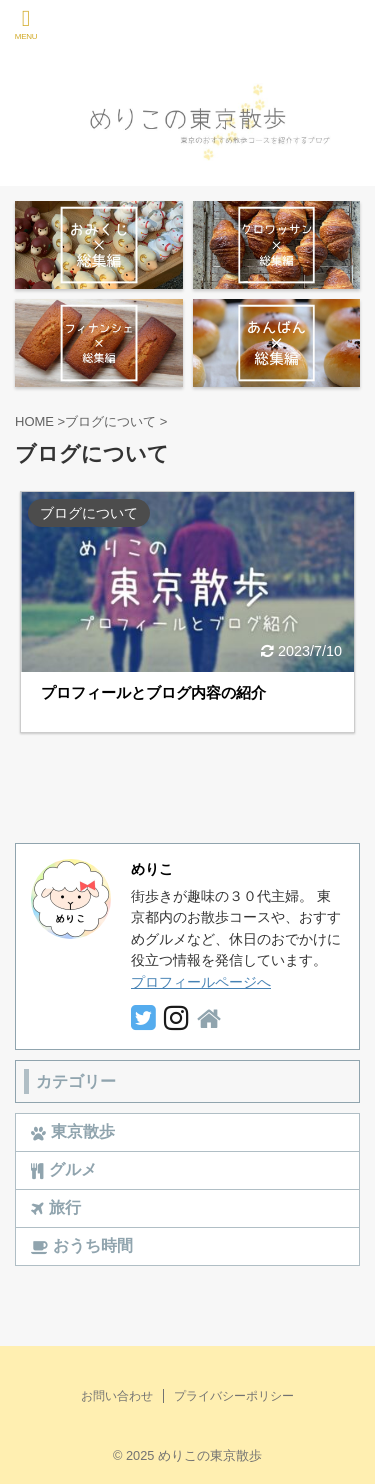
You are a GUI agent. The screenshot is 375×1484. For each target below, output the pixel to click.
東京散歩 (73, 1132)
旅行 (56, 1208)
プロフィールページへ (201, 982)
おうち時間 (82, 1246)
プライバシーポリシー (234, 1396)
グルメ (64, 1170)
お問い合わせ (117, 1396)
